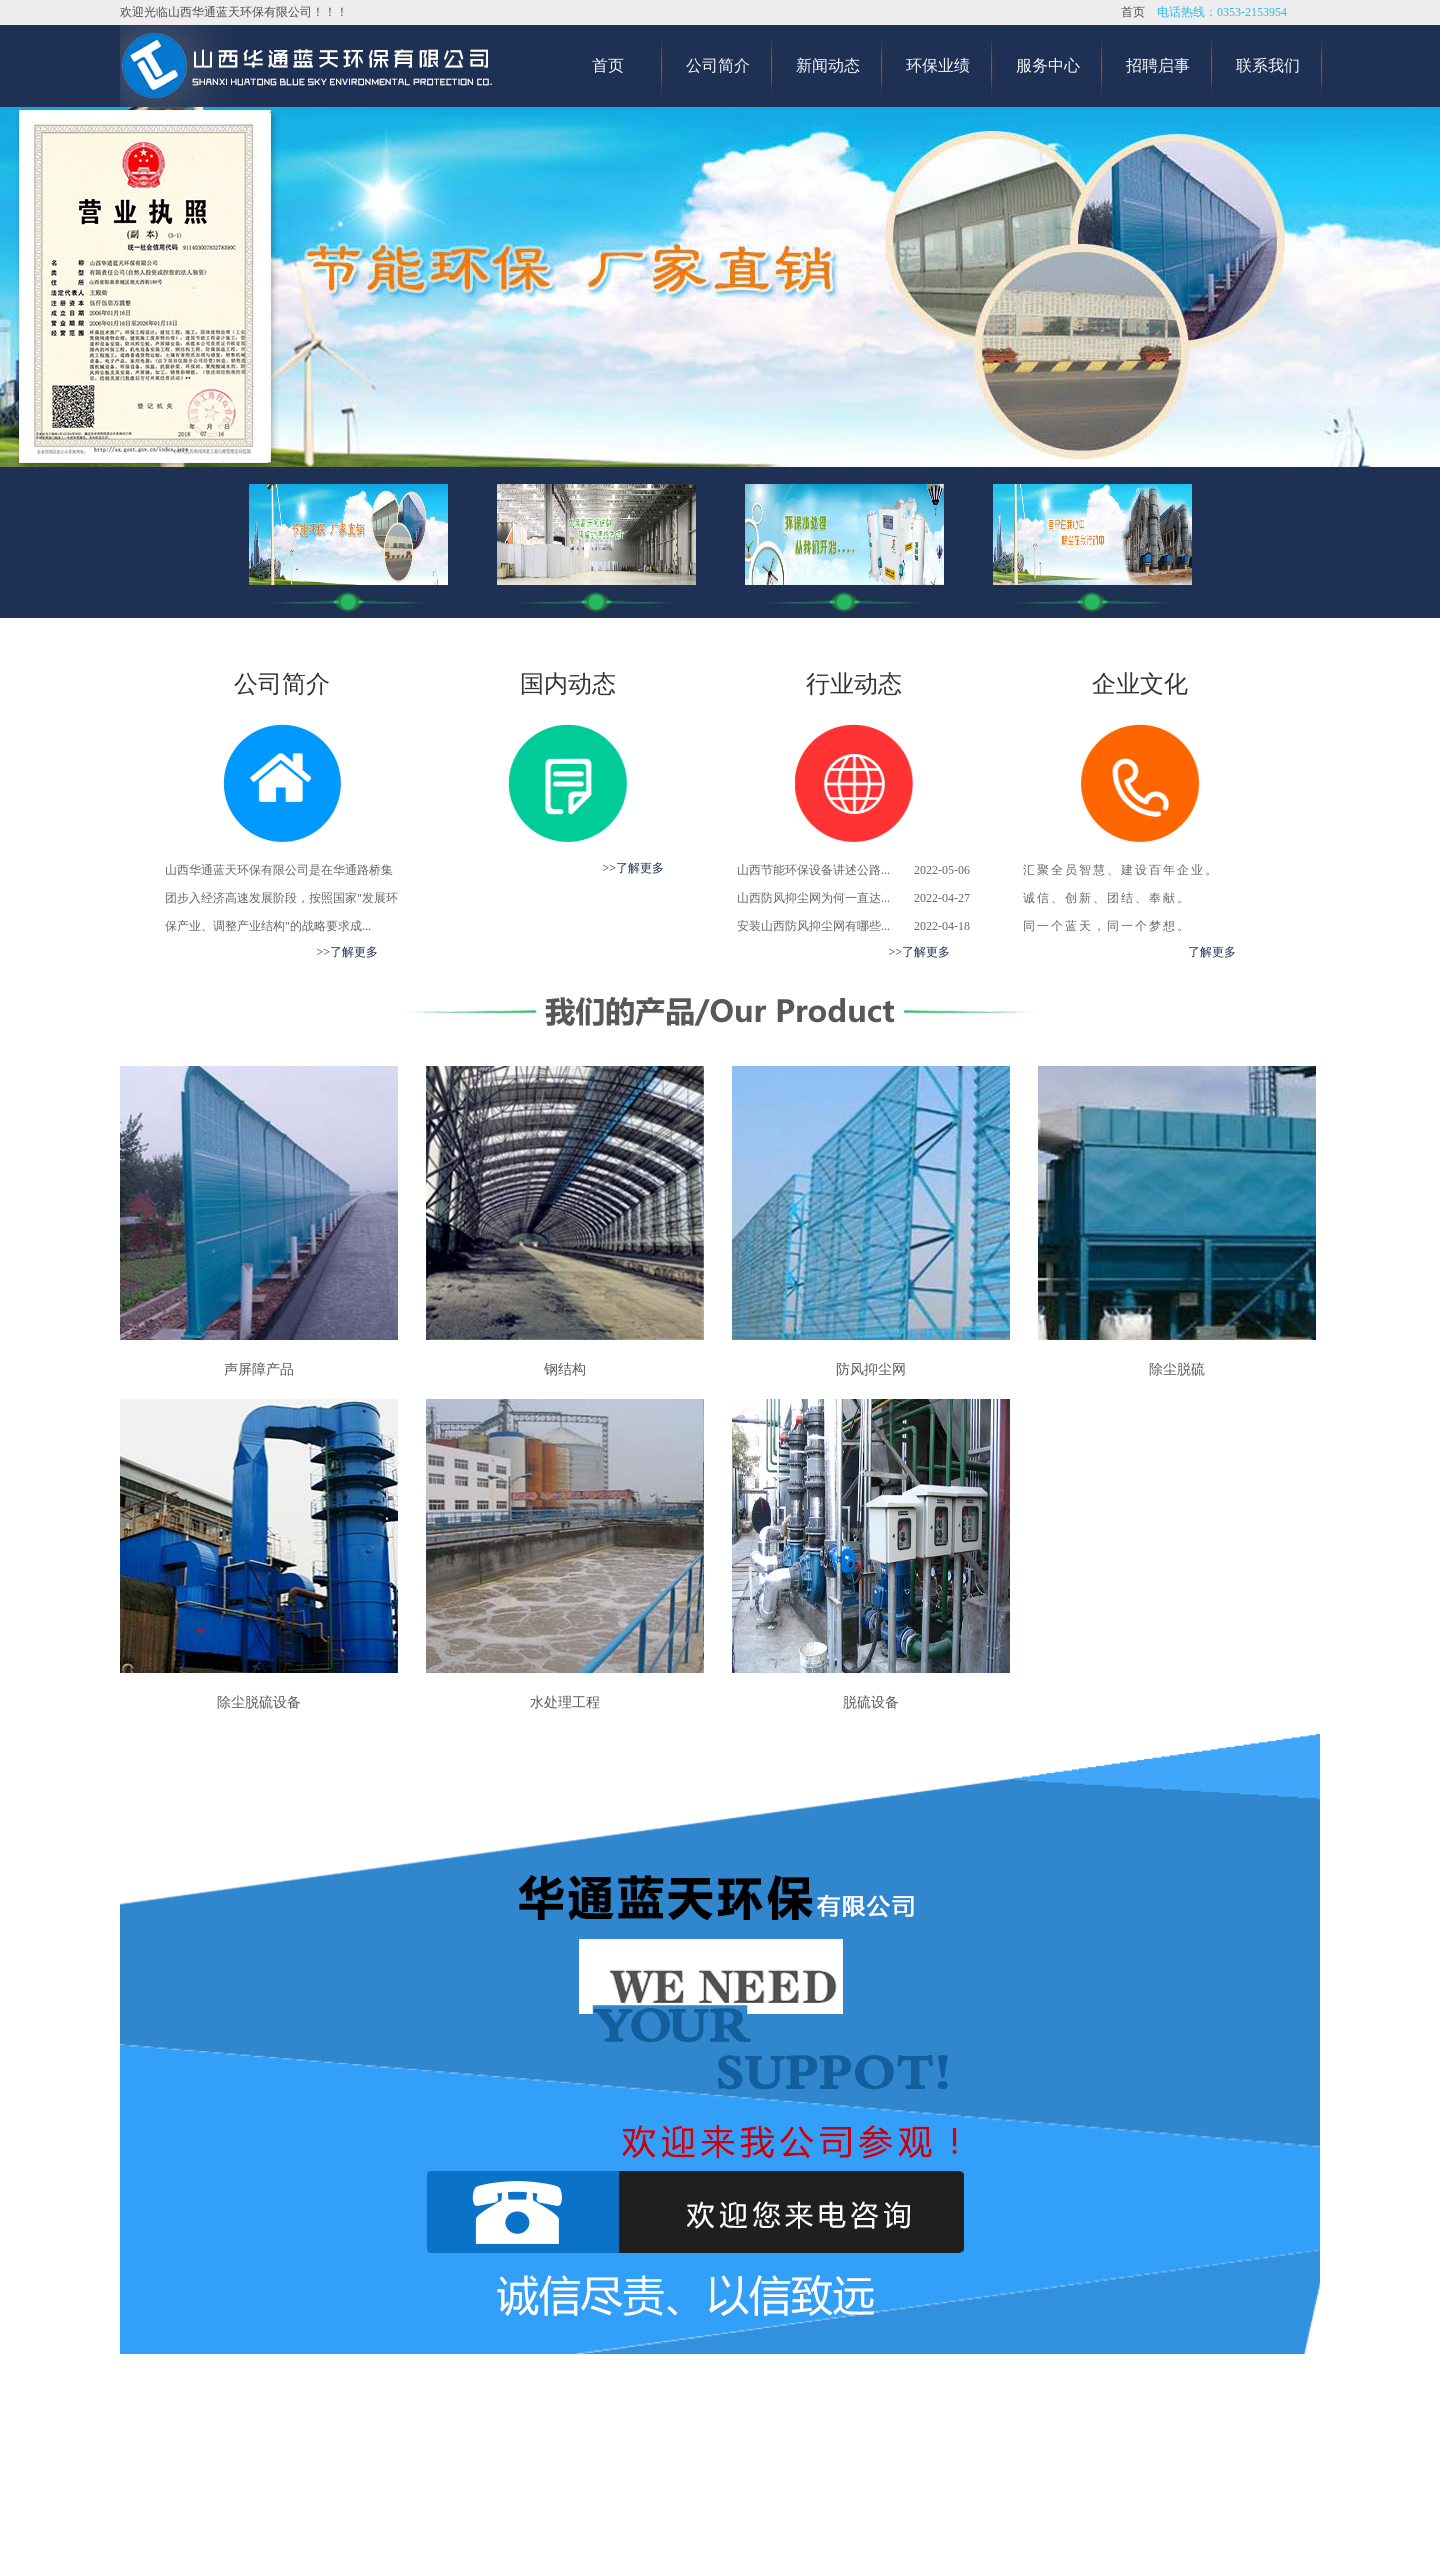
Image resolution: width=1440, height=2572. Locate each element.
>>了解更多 (347, 952)
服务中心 (1048, 65)
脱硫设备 (871, 1702)
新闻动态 (828, 65)
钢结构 (565, 1369)
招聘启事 (1158, 65)
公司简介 (718, 65)
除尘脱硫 (1177, 1369)
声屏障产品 (259, 1369)
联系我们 (1268, 65)
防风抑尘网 (871, 1369)
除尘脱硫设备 (259, 1702)
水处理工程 (565, 1702)
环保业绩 (938, 65)
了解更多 (1212, 952)
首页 (1133, 12)
